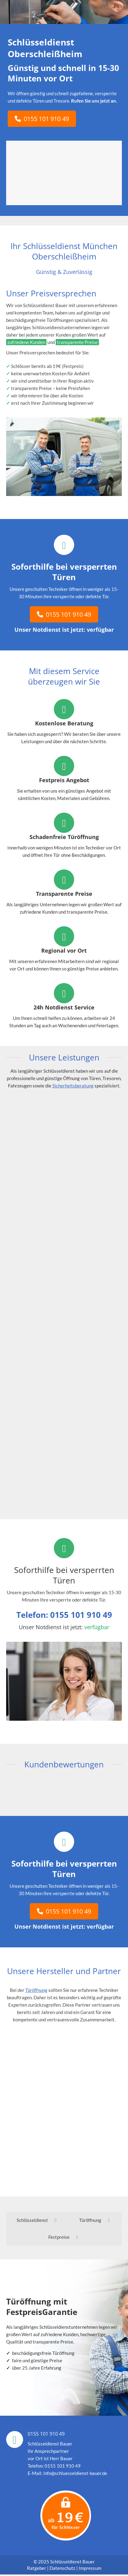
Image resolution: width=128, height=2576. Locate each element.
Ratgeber (37, 2569)
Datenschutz (62, 2569)
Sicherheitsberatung (73, 1085)
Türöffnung (36, 1990)
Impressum (90, 2569)
